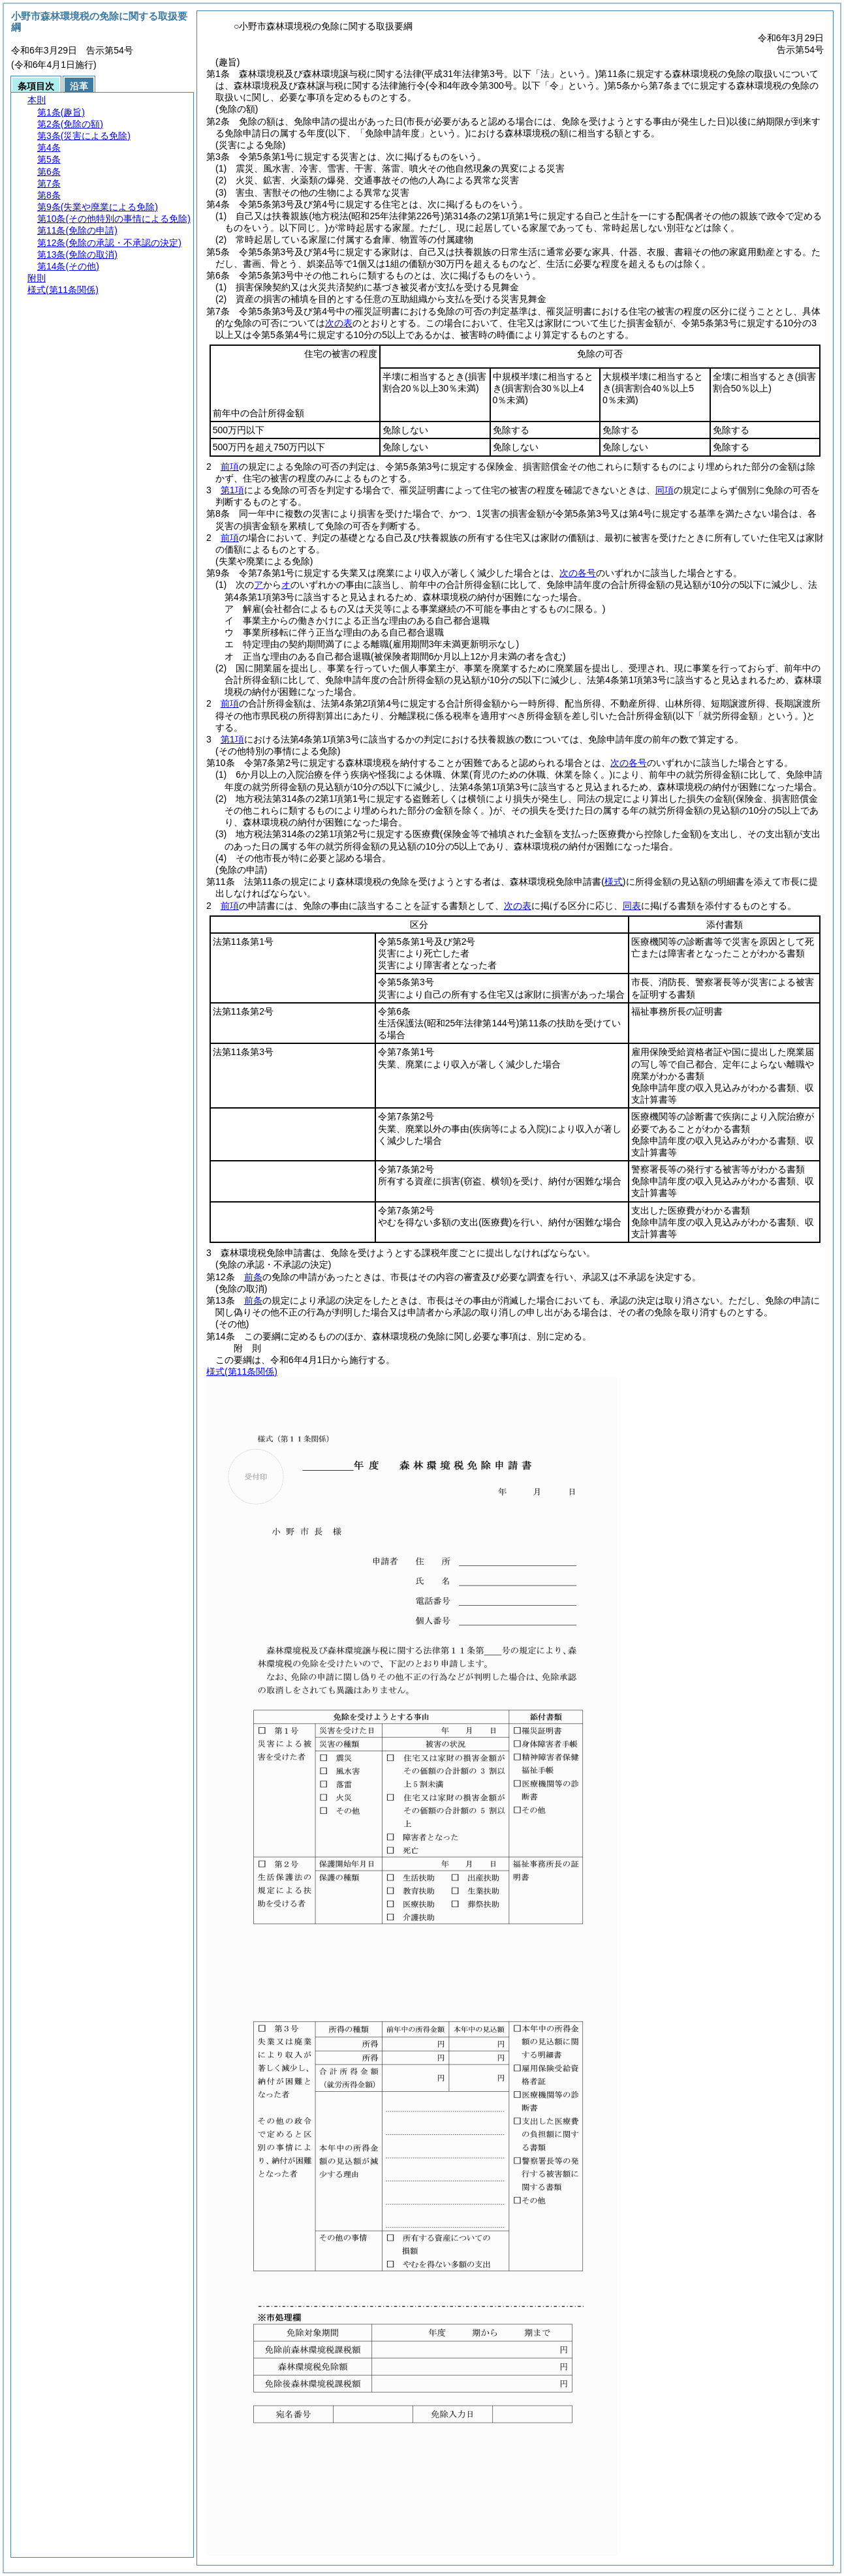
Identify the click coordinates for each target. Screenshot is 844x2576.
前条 (253, 1277)
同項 (664, 490)
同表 (632, 905)
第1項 (232, 490)
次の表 (338, 323)
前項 (230, 466)
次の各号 (577, 573)
